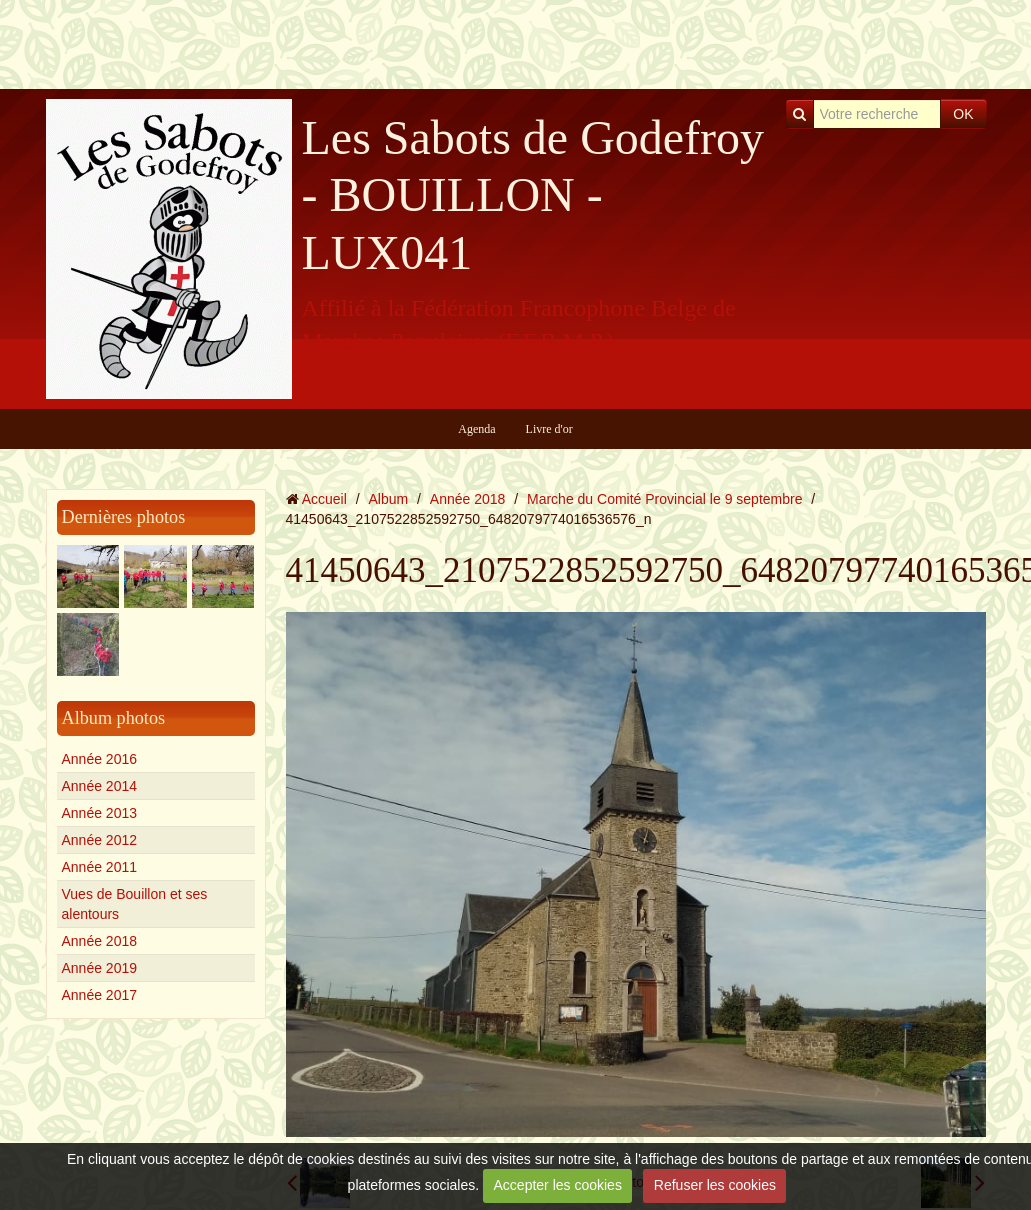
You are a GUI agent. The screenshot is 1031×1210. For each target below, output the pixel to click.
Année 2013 (100, 813)
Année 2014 (100, 786)
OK (963, 114)
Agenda (476, 429)
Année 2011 (100, 867)
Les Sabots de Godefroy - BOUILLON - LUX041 (533, 195)
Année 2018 (100, 941)
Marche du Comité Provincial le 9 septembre (664, 499)
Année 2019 (100, 968)
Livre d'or (549, 429)
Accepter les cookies (558, 1185)
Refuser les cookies (715, 1185)
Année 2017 (100, 995)
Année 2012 (100, 840)
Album (388, 499)
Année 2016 (100, 759)
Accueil (324, 499)
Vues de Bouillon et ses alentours (135, 904)
